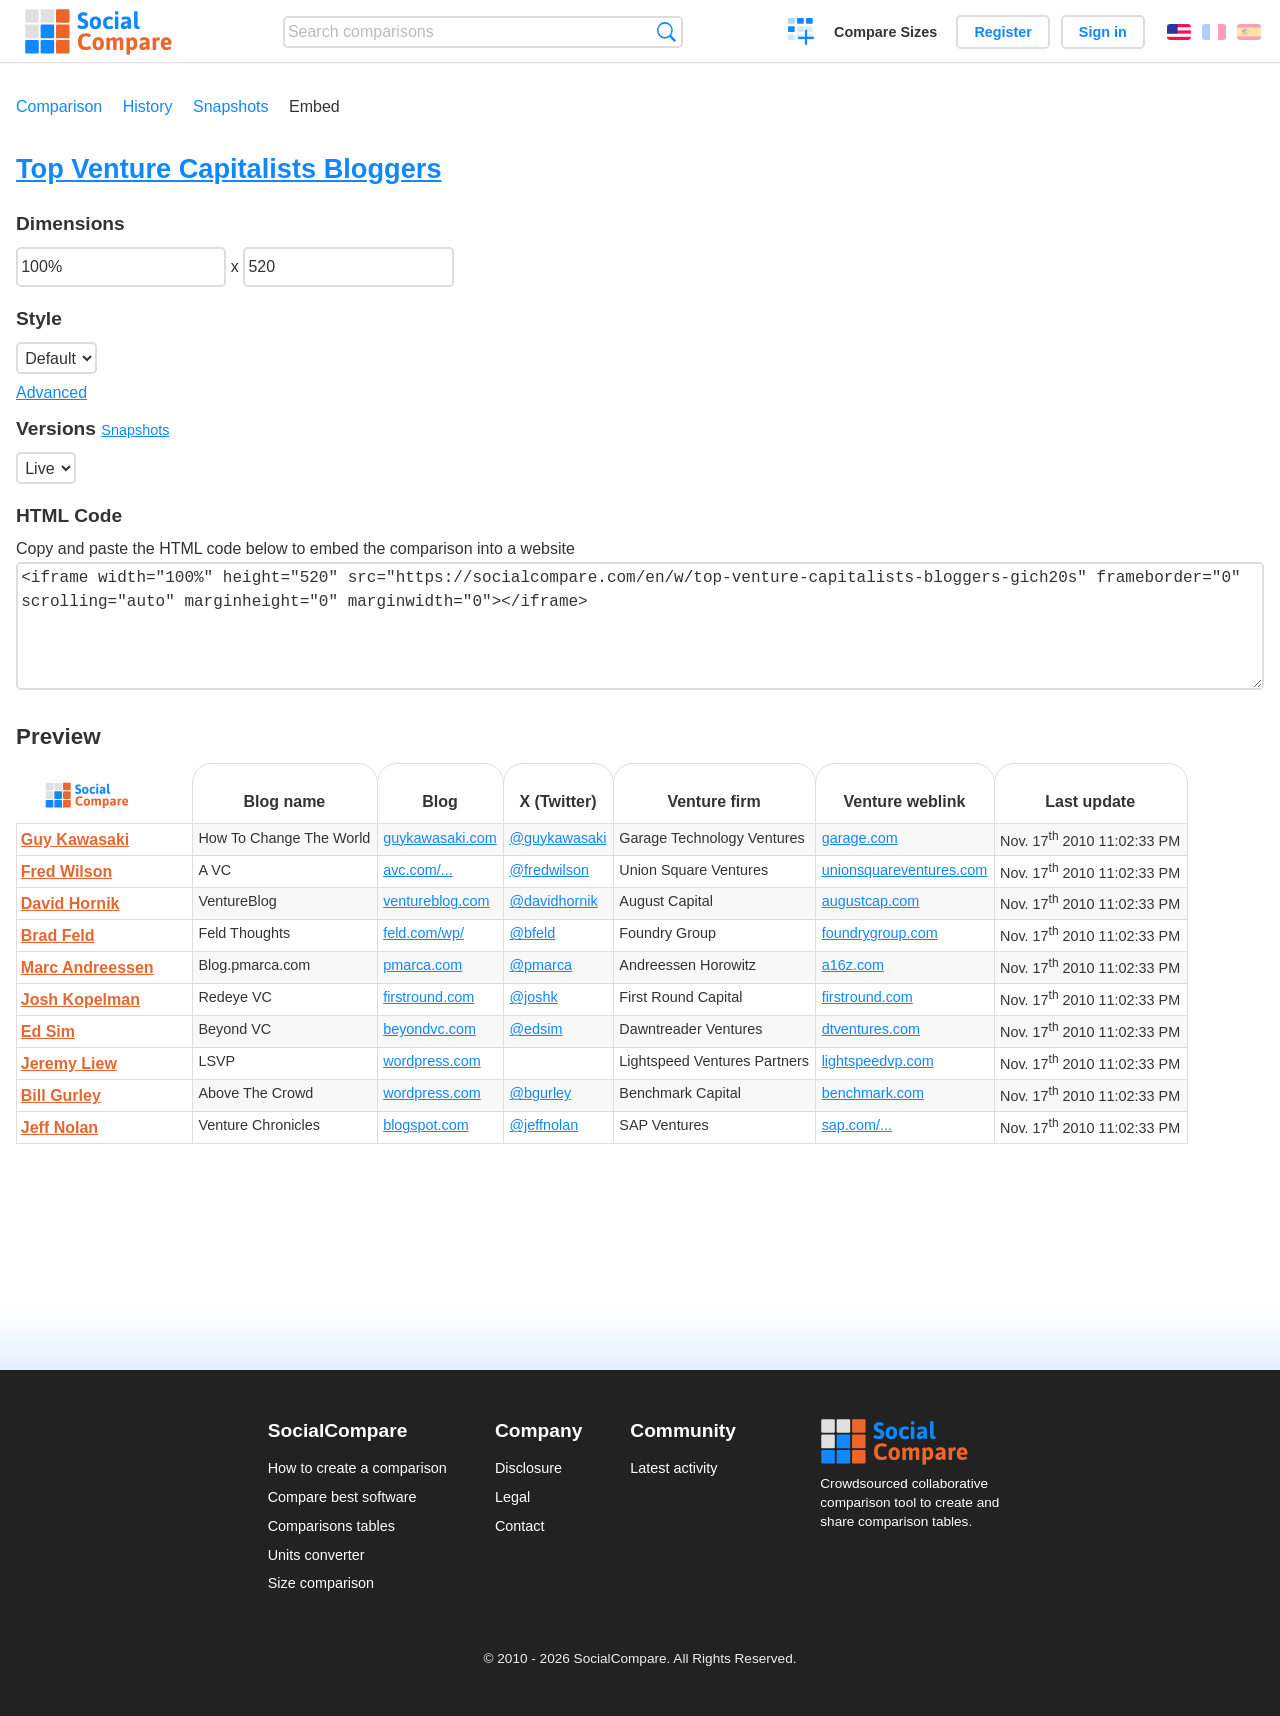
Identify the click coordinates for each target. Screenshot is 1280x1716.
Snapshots (231, 106)
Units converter (316, 1555)
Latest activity (673, 1468)
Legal (512, 1497)
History (148, 106)
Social (916, 1442)
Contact (520, 1526)
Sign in (1103, 32)
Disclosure (528, 1468)
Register (1003, 32)
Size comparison (321, 1583)
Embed (314, 106)
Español (1249, 32)
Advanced (51, 392)
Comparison (59, 106)
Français (1214, 32)
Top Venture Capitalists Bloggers (229, 168)
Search (666, 31)
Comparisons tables (331, 1526)
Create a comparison (801, 34)
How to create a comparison (357, 1468)
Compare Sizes (885, 32)
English (1179, 32)
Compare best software (342, 1497)
